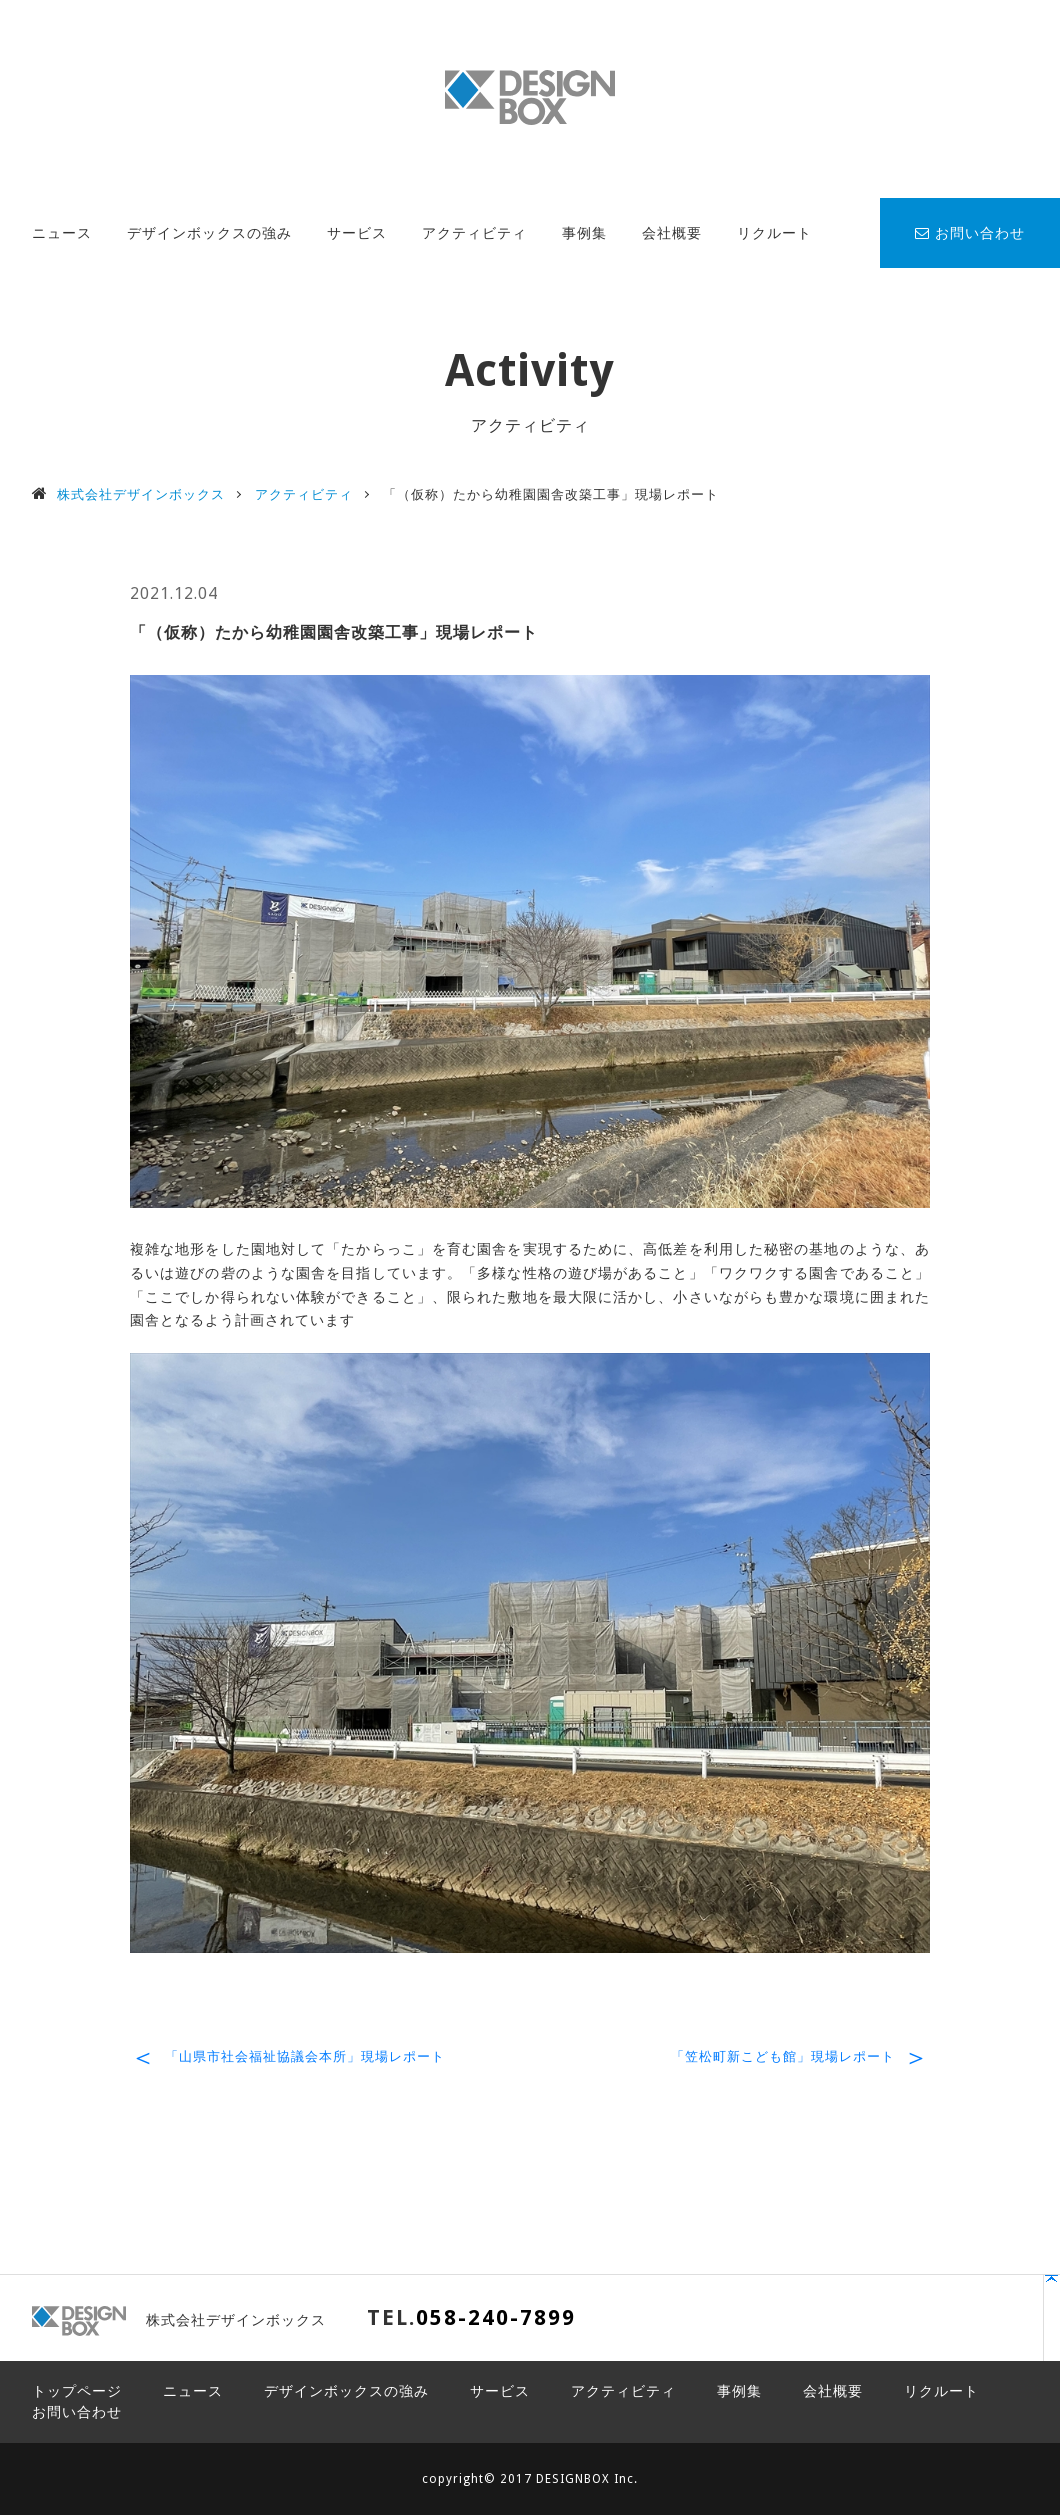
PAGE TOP (955, 2327)
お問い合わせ (970, 233)
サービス (357, 233)
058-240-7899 (496, 2317)
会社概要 (672, 233)
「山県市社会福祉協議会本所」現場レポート (305, 2056)
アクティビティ (474, 233)
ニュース (62, 233)
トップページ (77, 2391)
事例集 (584, 233)
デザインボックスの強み (209, 233)
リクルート (774, 233)
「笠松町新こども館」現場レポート (783, 2056)
